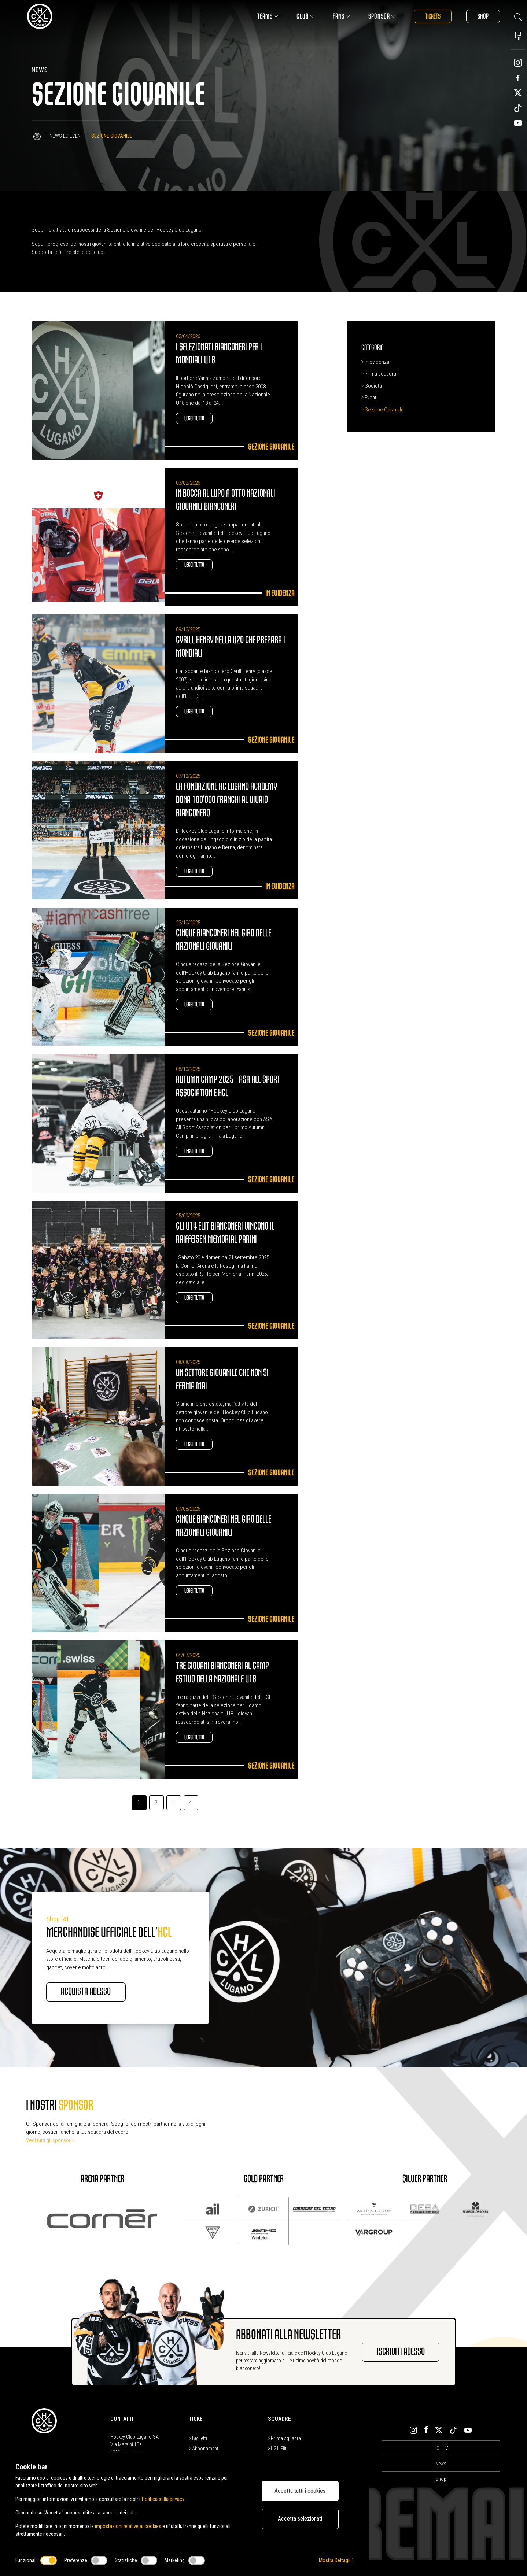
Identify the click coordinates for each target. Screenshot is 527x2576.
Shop (483, 16)
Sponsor (381, 16)
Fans (340, 16)
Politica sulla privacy (163, 2499)
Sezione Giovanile (382, 409)
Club (305, 16)
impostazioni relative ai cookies (128, 2526)
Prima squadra (378, 373)
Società (371, 385)
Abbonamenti (204, 2449)
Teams (267, 16)
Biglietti (198, 2439)
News (440, 2463)
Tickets (432, 16)
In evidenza (375, 362)
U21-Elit (277, 2449)
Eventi (369, 397)
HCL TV (441, 2448)
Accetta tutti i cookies (299, 2490)
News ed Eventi (66, 136)
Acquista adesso (86, 1992)
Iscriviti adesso (400, 2352)
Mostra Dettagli (336, 2560)
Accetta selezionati (300, 2518)
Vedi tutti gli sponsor (50, 2140)
